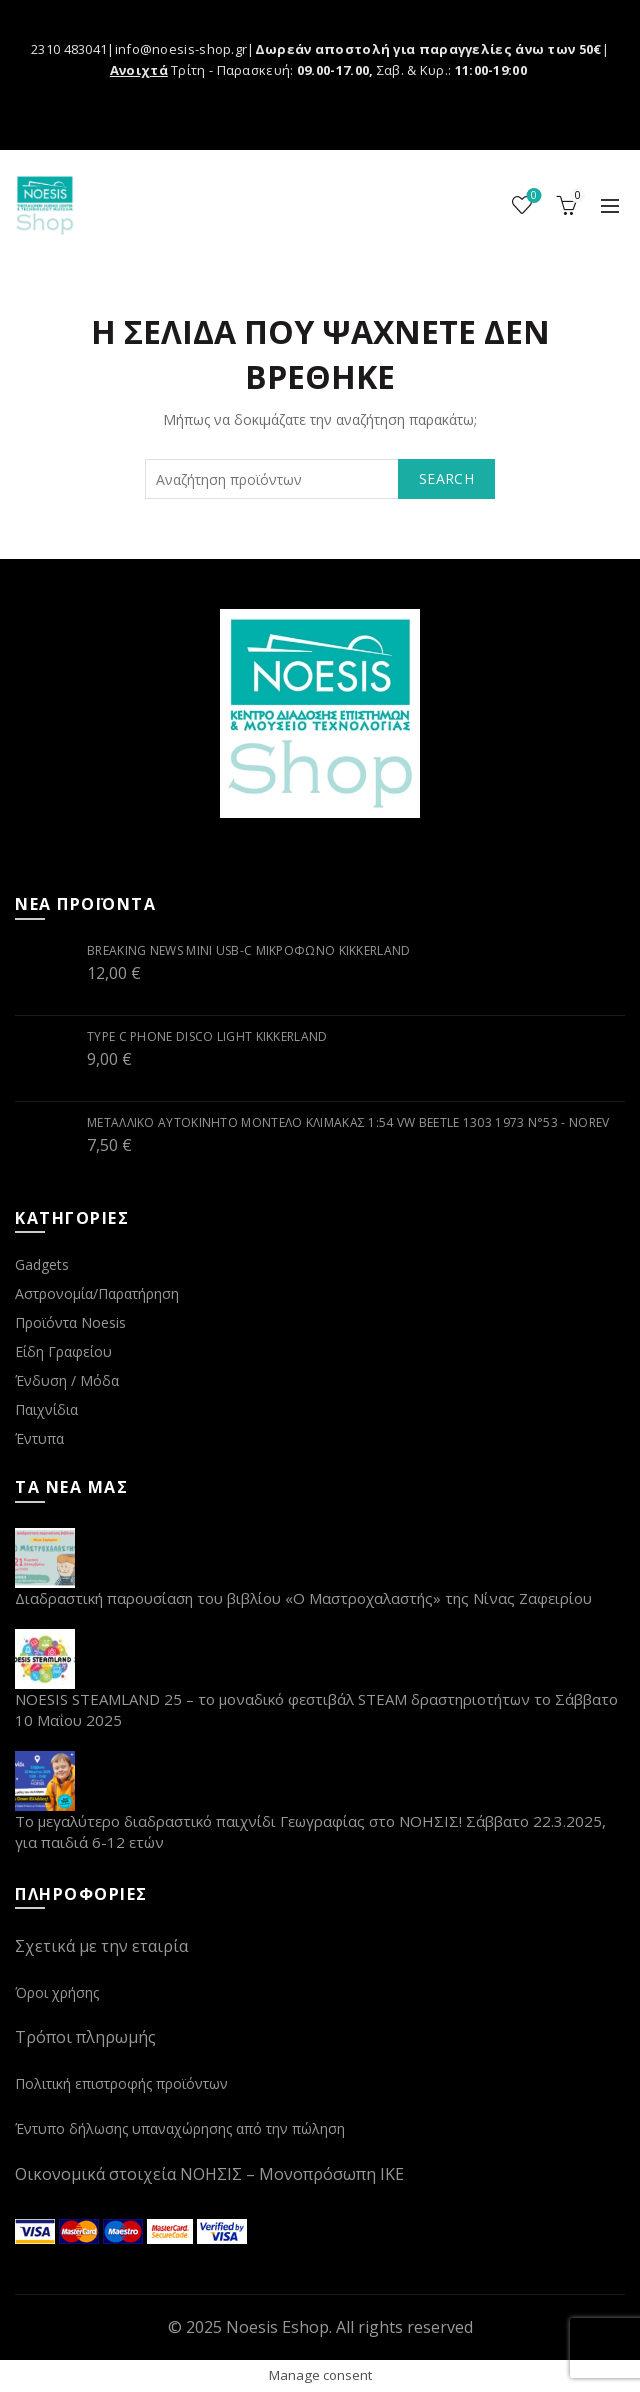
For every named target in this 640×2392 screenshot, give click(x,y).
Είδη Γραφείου (63, 1351)
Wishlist (532, 196)
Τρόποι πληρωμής (85, 2037)
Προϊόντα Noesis (70, 1322)
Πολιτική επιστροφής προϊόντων (121, 2083)
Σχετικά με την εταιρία (101, 1946)
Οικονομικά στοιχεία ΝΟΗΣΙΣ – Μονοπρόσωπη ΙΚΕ (209, 2174)
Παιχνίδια (46, 1409)
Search (446, 478)
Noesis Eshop (277, 2327)
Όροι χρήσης (57, 1992)
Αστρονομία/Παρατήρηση (97, 1293)
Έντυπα (39, 1438)
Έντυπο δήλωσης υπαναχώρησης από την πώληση (180, 2128)
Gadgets (42, 1264)
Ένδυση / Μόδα (67, 1380)
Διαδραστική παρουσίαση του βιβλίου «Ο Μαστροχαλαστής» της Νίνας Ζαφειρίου (303, 1598)
